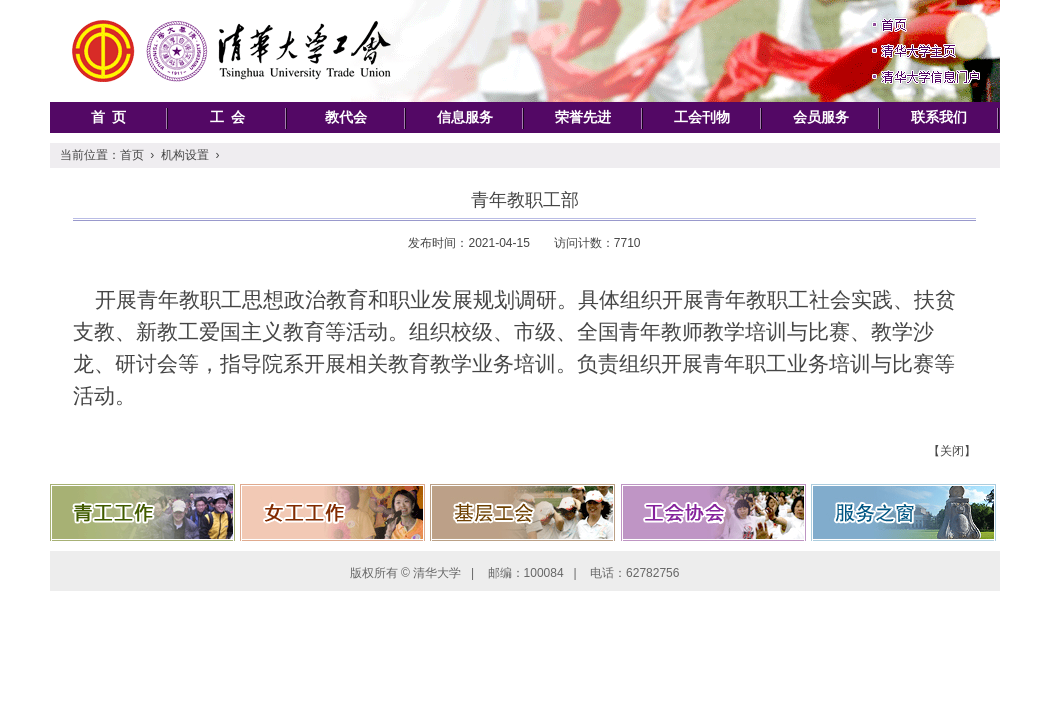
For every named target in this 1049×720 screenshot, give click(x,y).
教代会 (346, 117)
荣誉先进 (583, 117)
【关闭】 (952, 451)
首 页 (108, 117)
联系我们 (939, 117)
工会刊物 (702, 117)
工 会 (227, 117)
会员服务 (821, 117)
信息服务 (465, 117)
